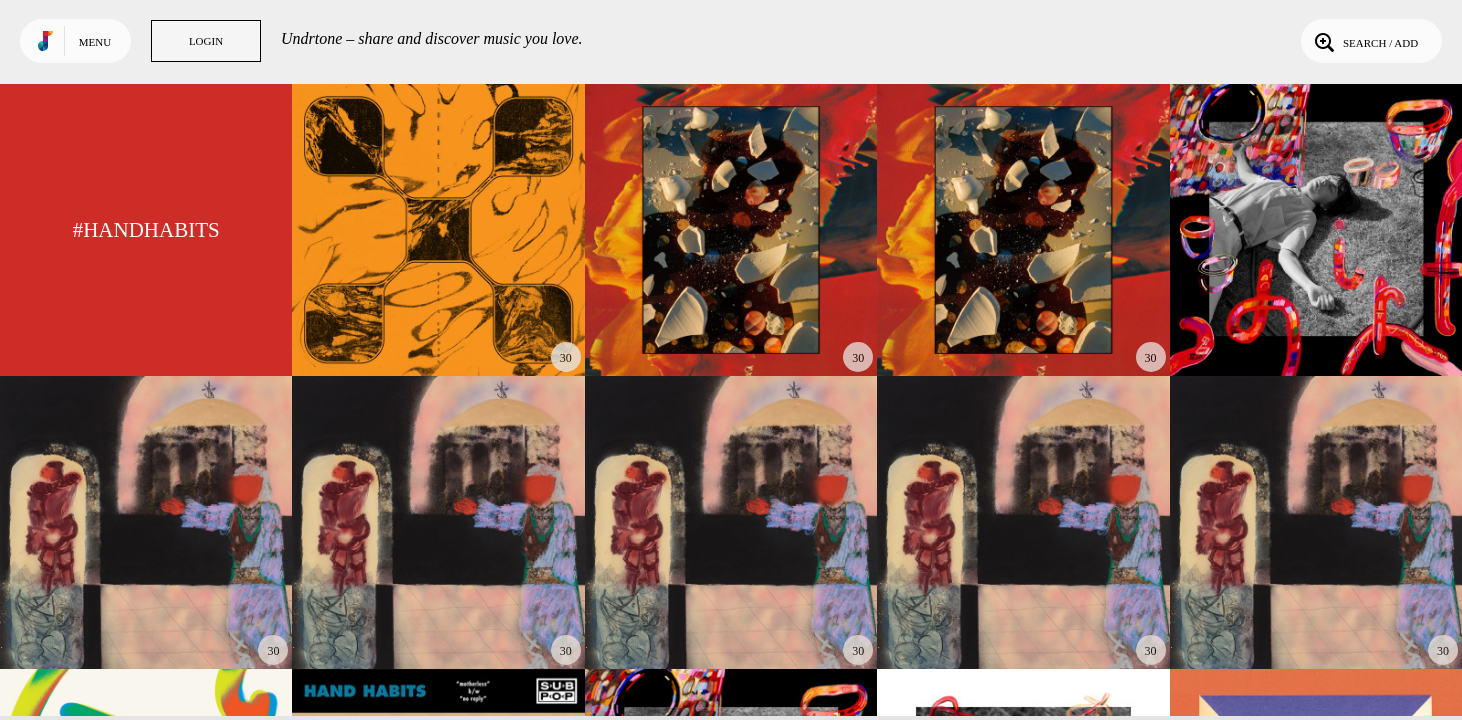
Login (206, 41)
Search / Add (1364, 41)
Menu (95, 42)
